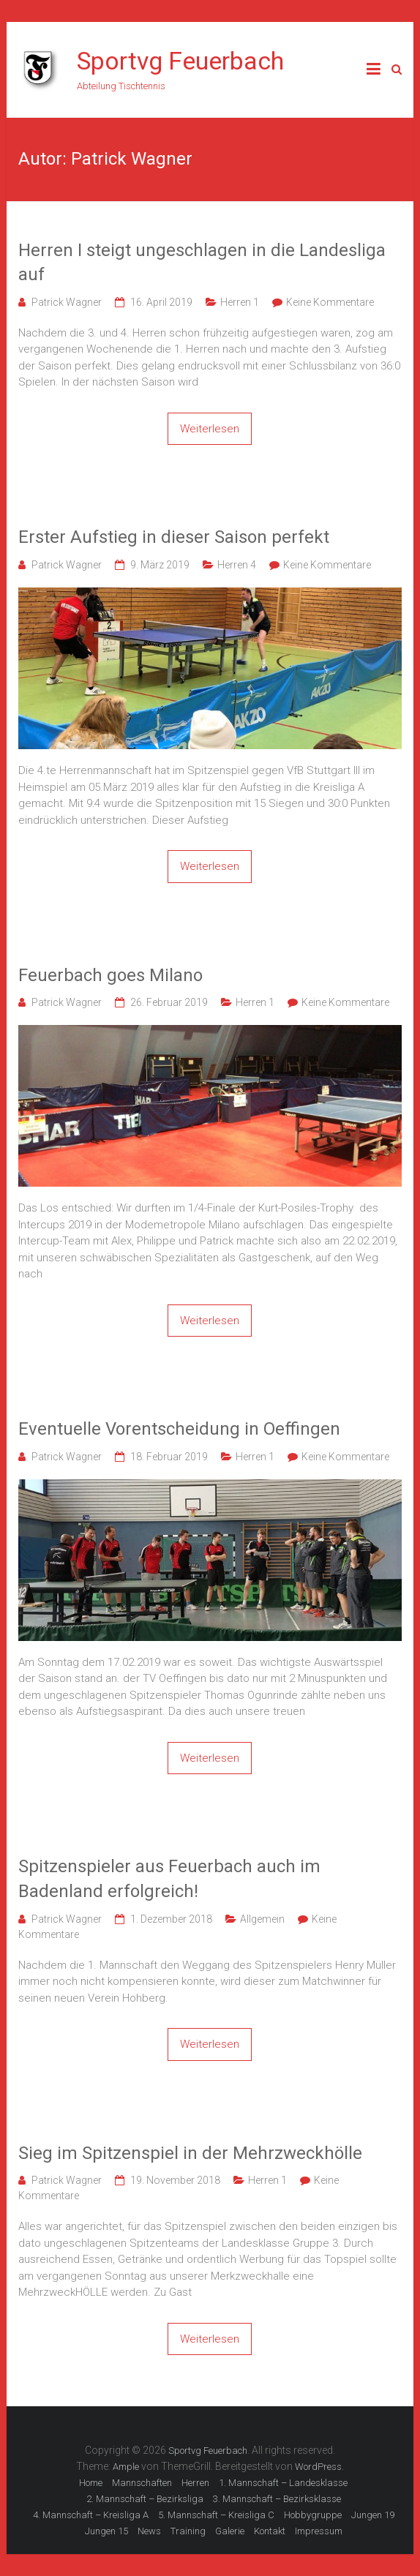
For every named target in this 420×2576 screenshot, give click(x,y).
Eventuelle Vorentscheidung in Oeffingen (179, 1429)
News (149, 2531)
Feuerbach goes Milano (110, 975)
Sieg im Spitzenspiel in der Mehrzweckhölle (190, 2153)
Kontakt (269, 2531)
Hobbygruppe (313, 2514)
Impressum (318, 2531)
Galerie (229, 2531)
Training (188, 2531)
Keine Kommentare (330, 302)
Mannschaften (142, 2482)
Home (90, 2482)
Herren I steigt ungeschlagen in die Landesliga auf (202, 262)
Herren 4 (236, 565)
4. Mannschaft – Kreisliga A (91, 2514)
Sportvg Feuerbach (180, 60)
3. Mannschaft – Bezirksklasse (277, 2498)
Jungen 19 (372, 2514)
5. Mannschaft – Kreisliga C (216, 2514)
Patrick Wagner (66, 302)
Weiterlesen (209, 428)
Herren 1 (239, 302)
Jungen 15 (106, 2531)
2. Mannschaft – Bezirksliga (144, 2498)
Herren (195, 2482)
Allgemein (262, 1919)
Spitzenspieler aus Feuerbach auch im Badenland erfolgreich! (169, 1878)
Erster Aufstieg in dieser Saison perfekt (173, 537)
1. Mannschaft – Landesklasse (283, 2482)
